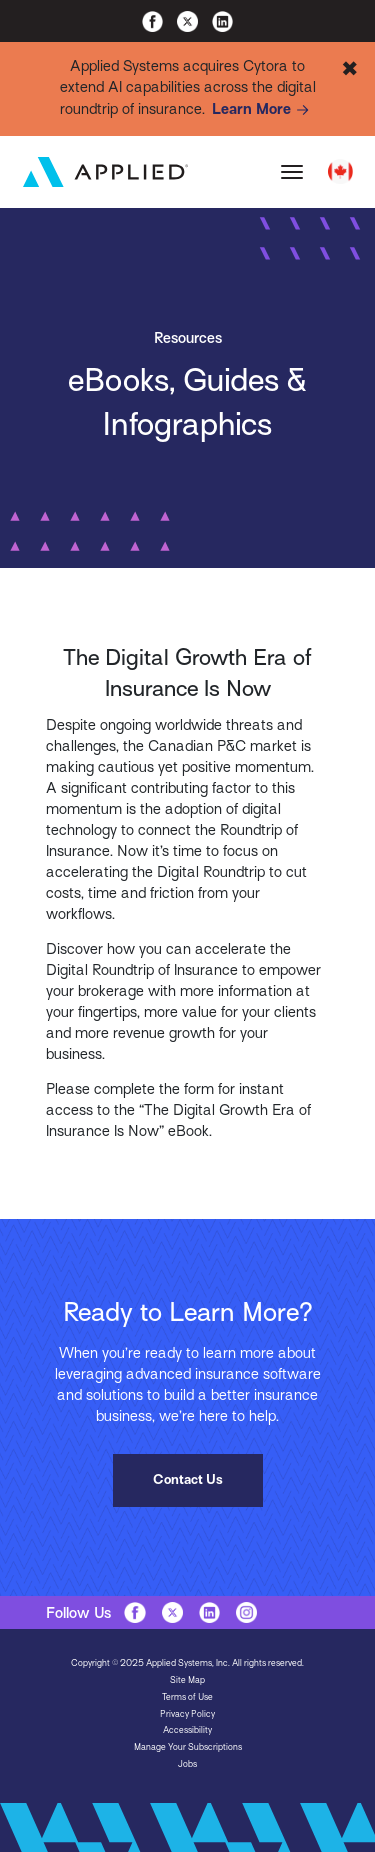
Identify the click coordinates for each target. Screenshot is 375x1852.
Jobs (187, 1764)
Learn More (263, 110)
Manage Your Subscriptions (188, 1747)
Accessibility (187, 1730)
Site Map (187, 1680)
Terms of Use (187, 1697)
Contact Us (188, 1479)
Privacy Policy (187, 1714)
